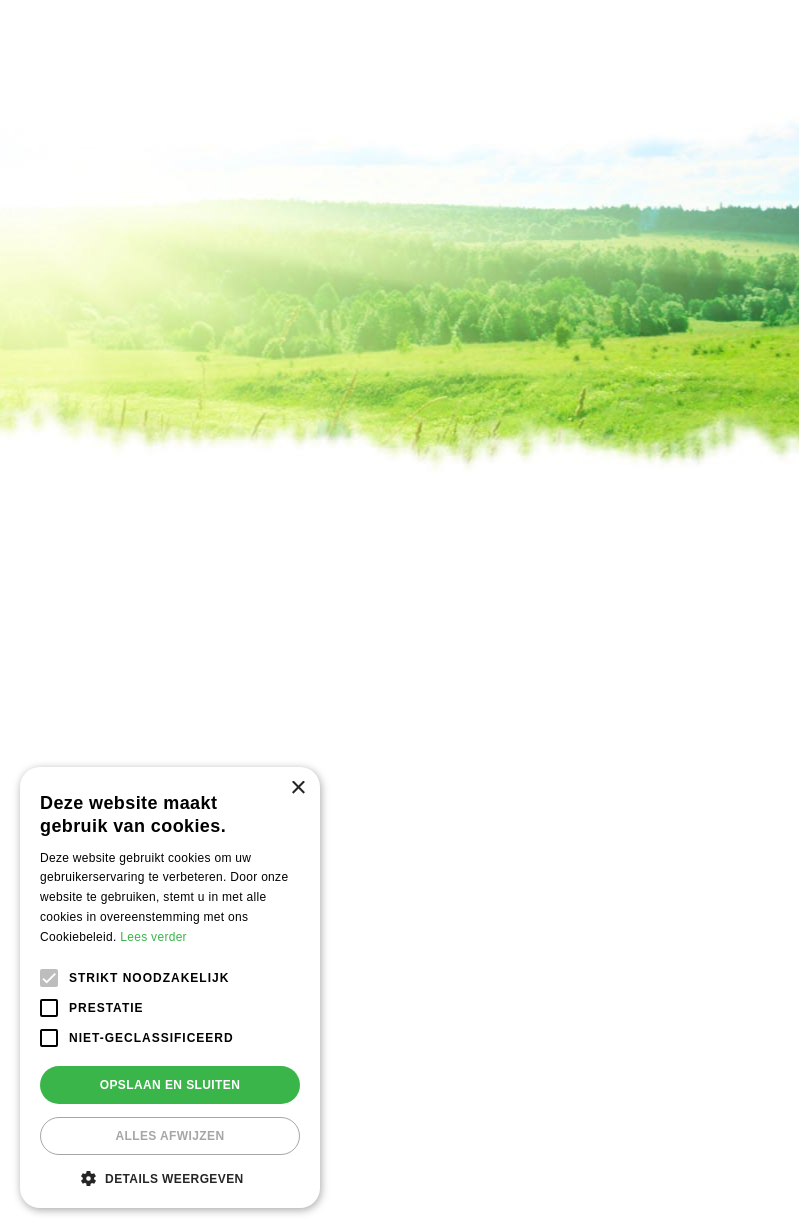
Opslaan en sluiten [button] (170, 1085)
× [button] (297, 788)
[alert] (170, 987)
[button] (170, 1178)
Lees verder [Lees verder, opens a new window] (153, 937)
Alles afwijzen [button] (169, 1136)
